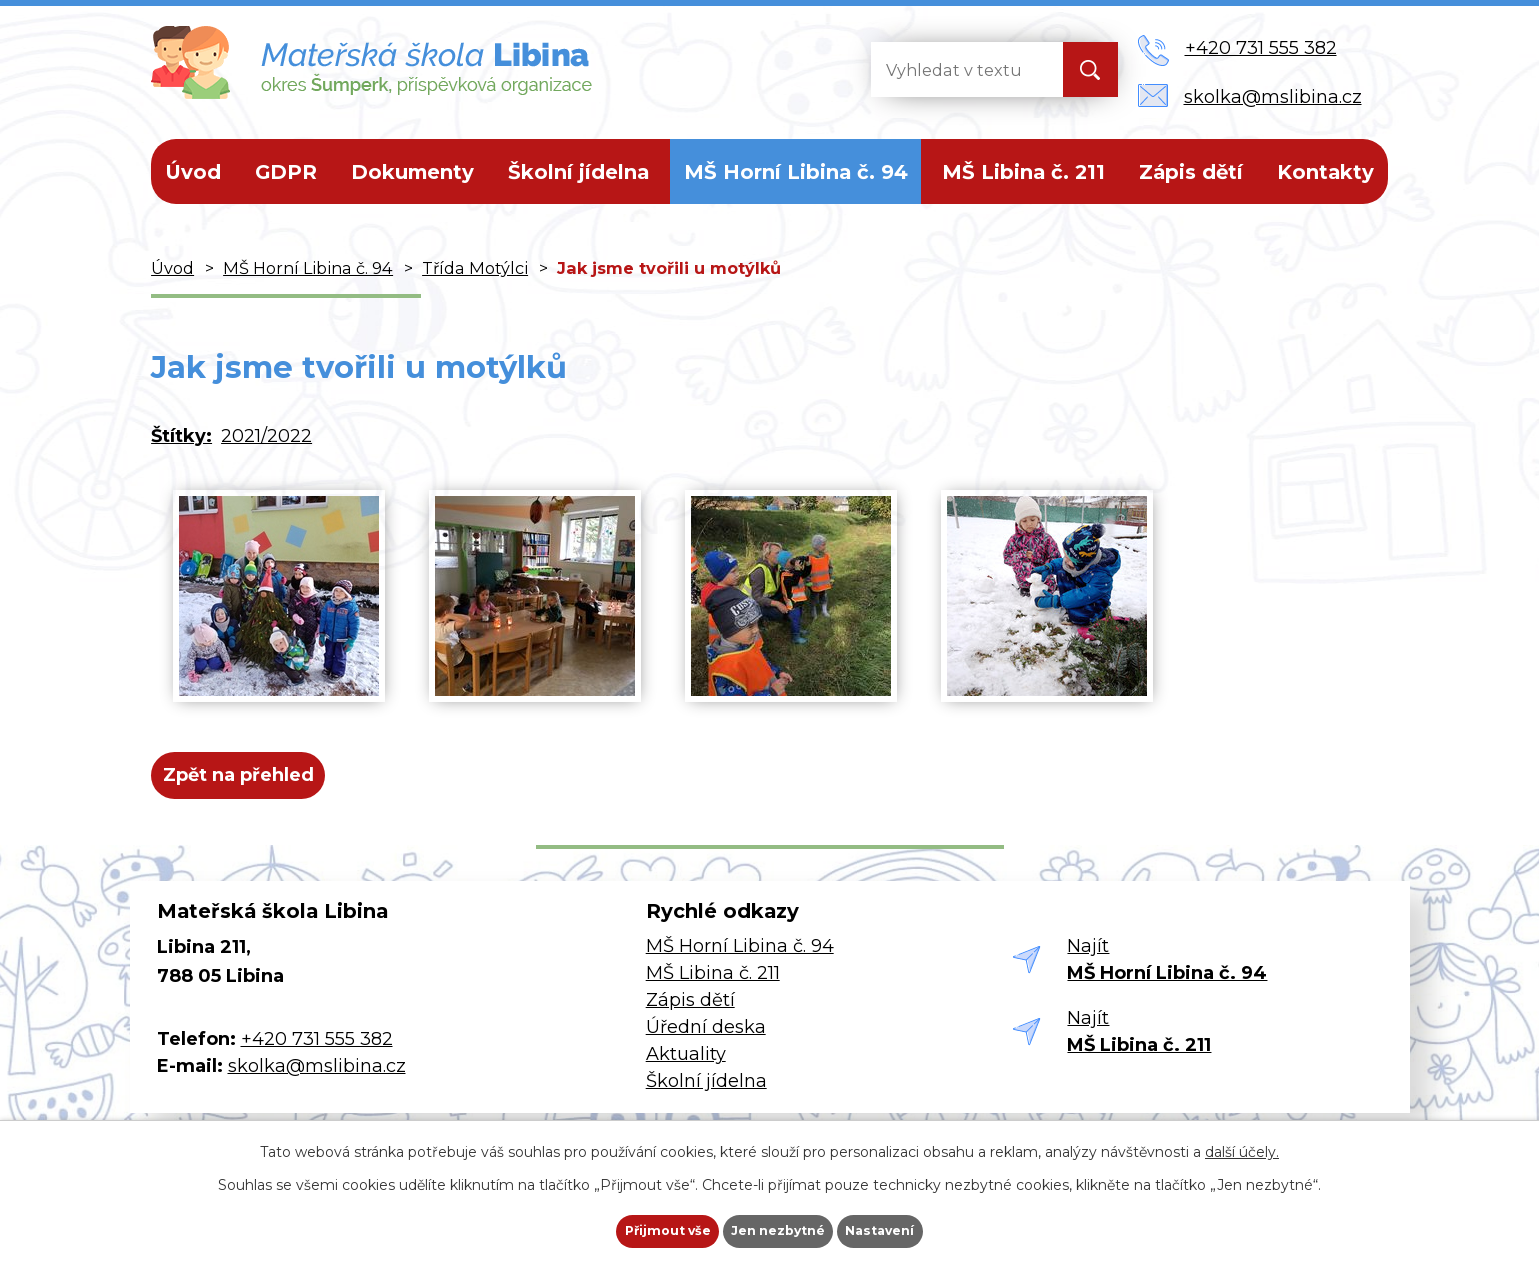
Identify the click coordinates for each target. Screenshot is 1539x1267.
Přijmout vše (633, 1223)
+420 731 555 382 (317, 1055)
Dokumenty (412, 172)
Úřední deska (706, 1042)
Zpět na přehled (253, 783)
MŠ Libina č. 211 (1023, 172)
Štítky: (181, 436)
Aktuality (686, 1069)
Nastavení (915, 1223)
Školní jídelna (578, 172)
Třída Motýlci (475, 268)
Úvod (193, 172)
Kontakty (1325, 172)
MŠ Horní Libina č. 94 (796, 172)
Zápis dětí (1191, 172)
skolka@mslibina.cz (317, 1082)
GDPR (286, 172)
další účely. (1242, 1136)
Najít (1167, 975)
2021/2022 (266, 436)
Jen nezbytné (778, 1223)
